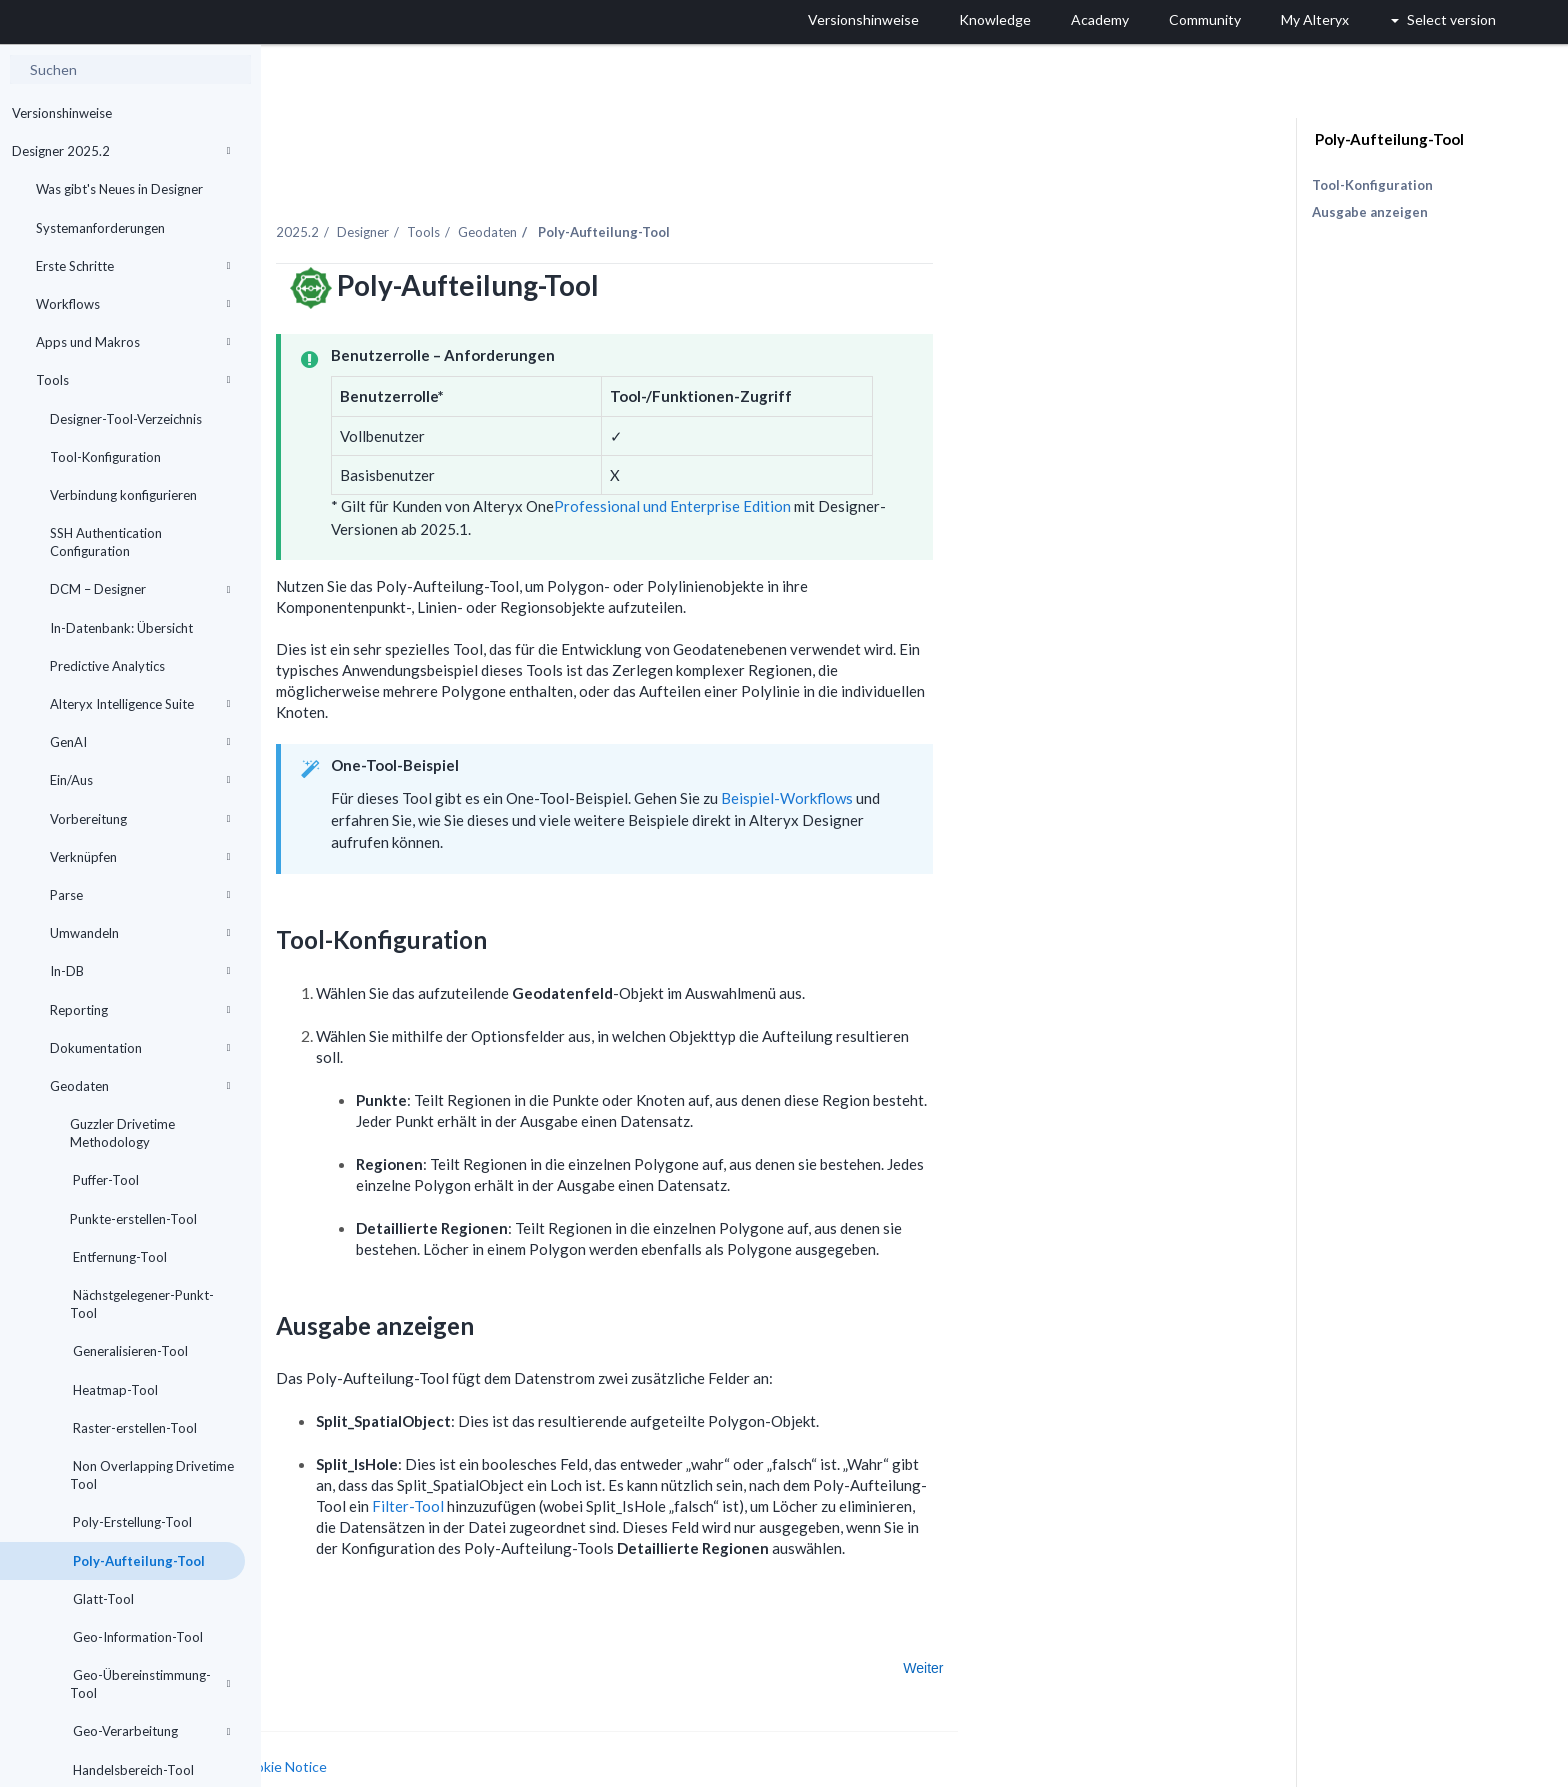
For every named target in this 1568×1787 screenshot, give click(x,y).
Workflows (133, 304)
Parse (140, 895)
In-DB (140, 971)
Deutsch (1075, 1769)
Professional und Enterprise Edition (875, 464)
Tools (133, 380)
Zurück (321, 1625)
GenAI (140, 742)
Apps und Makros (133, 342)
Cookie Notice (485, 1723)
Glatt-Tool (102, 1599)
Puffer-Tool (104, 1180)
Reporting (140, 1010)
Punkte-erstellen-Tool (133, 1219)
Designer (566, 189)
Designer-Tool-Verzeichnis (126, 419)
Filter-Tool (611, 1463)
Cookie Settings (336, 1742)
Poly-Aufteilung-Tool (137, 1561)
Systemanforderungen (100, 228)
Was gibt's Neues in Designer (119, 189)
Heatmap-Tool (114, 1390)
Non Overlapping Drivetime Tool (152, 1475)
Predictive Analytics (107, 666)
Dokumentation (140, 1048)
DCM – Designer (140, 589)
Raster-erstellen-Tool (133, 1428)
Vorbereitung (140, 819)
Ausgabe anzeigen (1370, 212)
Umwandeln (140, 933)
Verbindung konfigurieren (123, 495)
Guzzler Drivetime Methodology (122, 1133)
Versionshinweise (62, 113)
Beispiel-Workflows (990, 755)
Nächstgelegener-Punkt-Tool (142, 1304)
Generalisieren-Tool (129, 1351)
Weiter (1127, 1625)
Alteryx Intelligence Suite (140, 704)
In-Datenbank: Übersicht (121, 628)
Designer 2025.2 (121, 151)
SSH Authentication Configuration (106, 542)
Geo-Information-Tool (136, 1637)
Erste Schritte (133, 266)
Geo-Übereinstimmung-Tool (150, 1684)
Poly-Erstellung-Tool (131, 1522)
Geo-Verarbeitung (150, 1731)
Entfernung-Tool (118, 1257)
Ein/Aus (140, 780)
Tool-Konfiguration (105, 457)
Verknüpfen (140, 857)
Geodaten (140, 1086)
